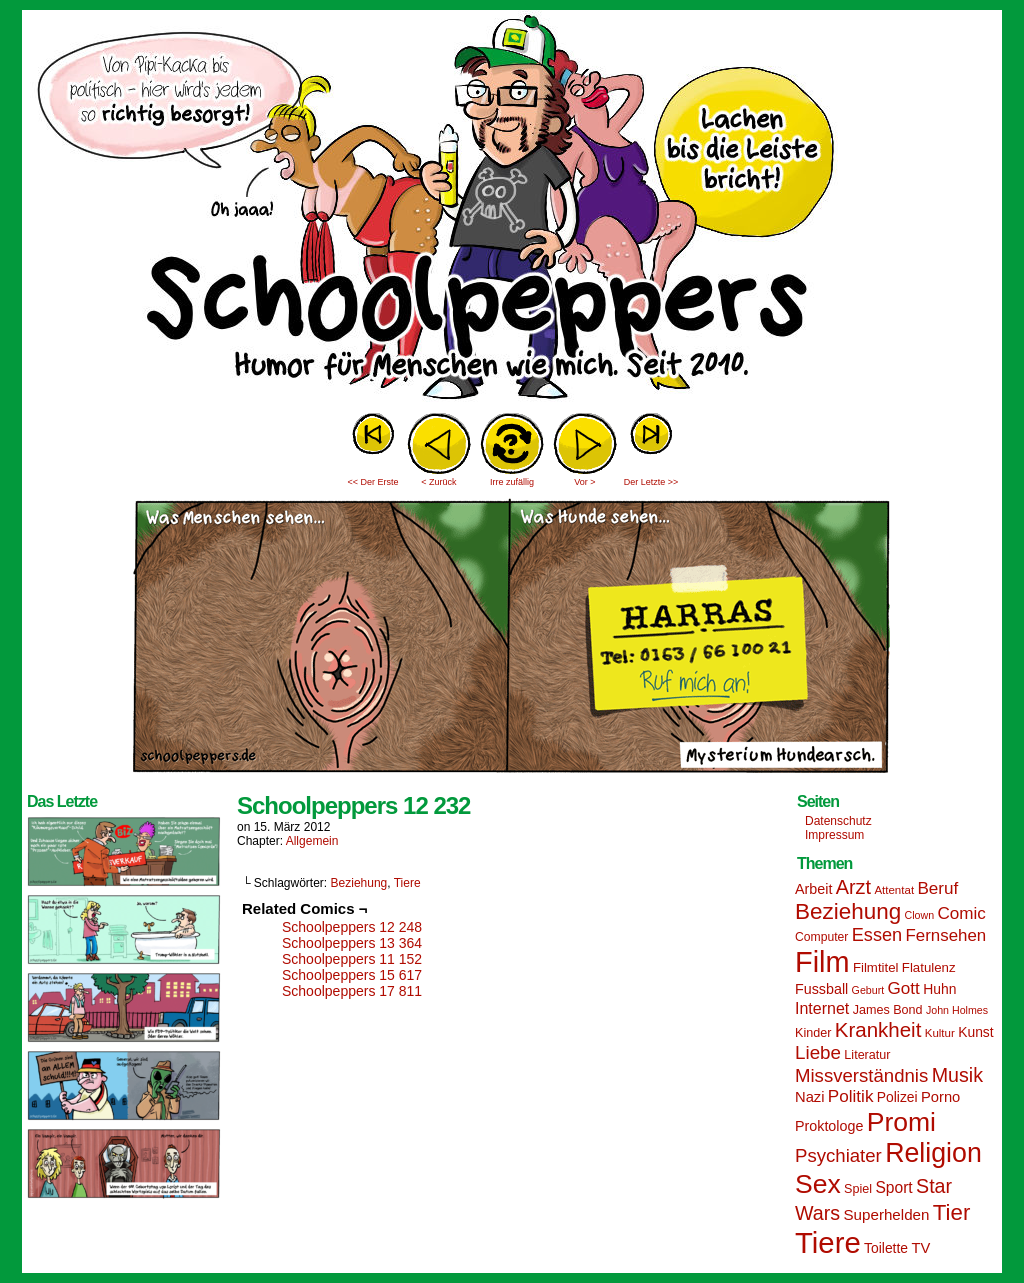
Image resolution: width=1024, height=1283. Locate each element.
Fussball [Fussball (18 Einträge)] (821, 989)
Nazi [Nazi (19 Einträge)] (809, 1097)
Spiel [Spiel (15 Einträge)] (858, 1189)
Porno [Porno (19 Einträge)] (940, 1097)
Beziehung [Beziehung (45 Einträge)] (848, 911)
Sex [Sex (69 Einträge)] (818, 1184)
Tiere (407, 883)
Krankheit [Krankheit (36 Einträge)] (878, 1029)
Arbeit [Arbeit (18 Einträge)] (813, 889)
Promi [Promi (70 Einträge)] (901, 1122)
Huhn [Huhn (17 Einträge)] (939, 989)
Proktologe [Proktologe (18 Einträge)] (829, 1126)
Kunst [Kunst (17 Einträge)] (975, 1032)
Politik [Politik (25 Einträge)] (851, 1096)
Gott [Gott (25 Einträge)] (904, 988)
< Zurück (438, 482)
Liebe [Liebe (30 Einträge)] (818, 1052)
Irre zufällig (512, 482)
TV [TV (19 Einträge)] (920, 1248)
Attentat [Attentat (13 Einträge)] (894, 890)
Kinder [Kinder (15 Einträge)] (813, 1033)
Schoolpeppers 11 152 (352, 959)
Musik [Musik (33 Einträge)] (957, 1075)
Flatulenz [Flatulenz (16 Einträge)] (929, 967)
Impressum (834, 835)
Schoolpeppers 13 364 (352, 943)
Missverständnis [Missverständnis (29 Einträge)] (861, 1075)
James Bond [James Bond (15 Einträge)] (888, 1010)
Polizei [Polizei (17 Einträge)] (897, 1097)
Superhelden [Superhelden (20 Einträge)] (886, 1214)
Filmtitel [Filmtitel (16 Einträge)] (876, 967)
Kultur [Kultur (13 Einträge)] (940, 1033)
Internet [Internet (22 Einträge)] (822, 1008)
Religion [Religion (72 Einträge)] (933, 1153)
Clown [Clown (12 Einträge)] (919, 915)
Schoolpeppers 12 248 (352, 927)
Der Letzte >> (651, 482)
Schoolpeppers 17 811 (352, 991)
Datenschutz (838, 821)
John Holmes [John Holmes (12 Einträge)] (957, 1010)
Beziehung (359, 883)
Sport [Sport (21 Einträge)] (893, 1187)
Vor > (584, 482)
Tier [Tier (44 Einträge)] (952, 1212)
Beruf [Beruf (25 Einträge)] (937, 888)
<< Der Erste (372, 482)
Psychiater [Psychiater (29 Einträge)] (838, 1155)
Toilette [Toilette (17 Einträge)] (886, 1248)
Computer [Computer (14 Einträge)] (821, 937)
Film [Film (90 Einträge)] (822, 962)
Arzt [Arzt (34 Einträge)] (853, 887)
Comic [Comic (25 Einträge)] (961, 913)
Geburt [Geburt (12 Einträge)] (868, 990)
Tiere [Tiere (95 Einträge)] (828, 1242)
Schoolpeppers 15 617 (352, 975)
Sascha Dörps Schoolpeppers (512, 210)
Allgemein (312, 841)
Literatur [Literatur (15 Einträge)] (867, 1055)
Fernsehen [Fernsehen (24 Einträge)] (946, 935)
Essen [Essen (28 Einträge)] (877, 935)
